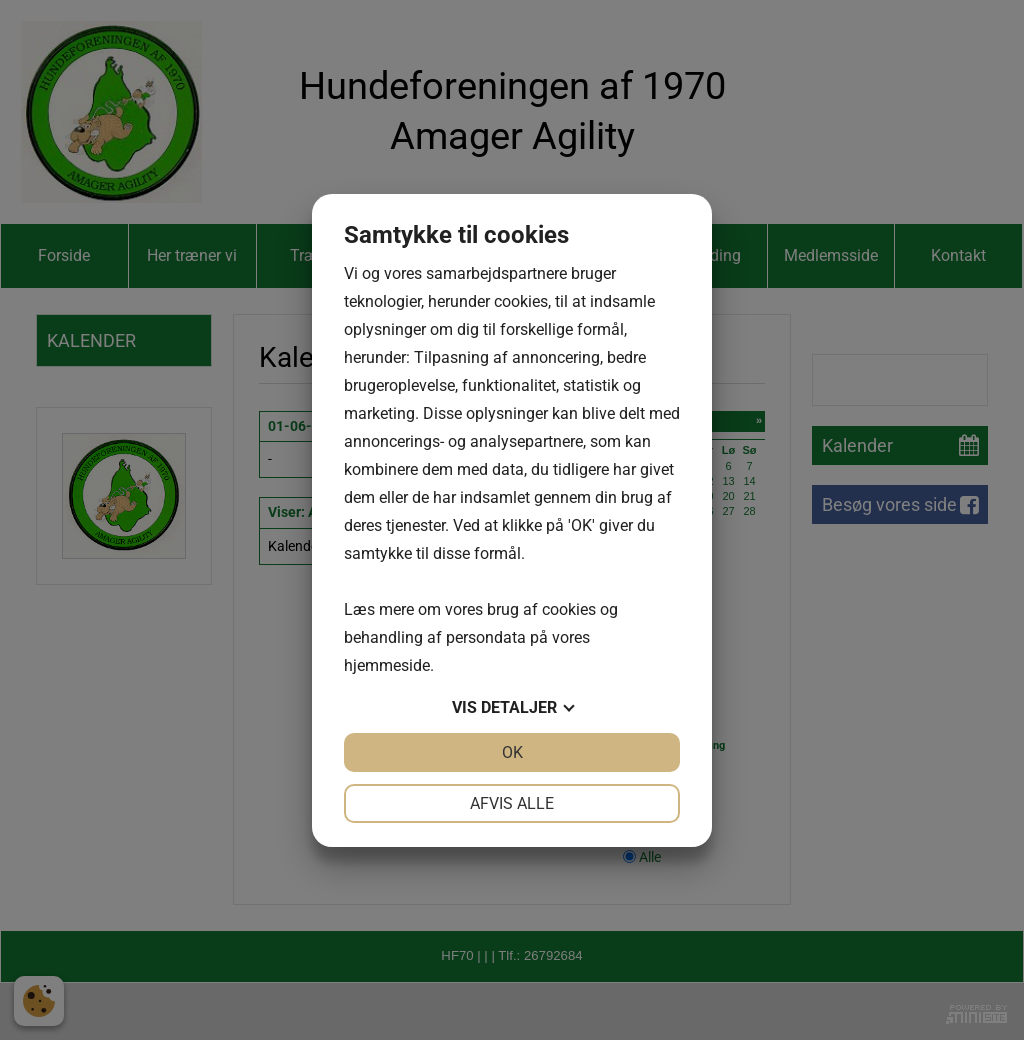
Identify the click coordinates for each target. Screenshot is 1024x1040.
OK (512, 752)
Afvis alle (512, 803)
